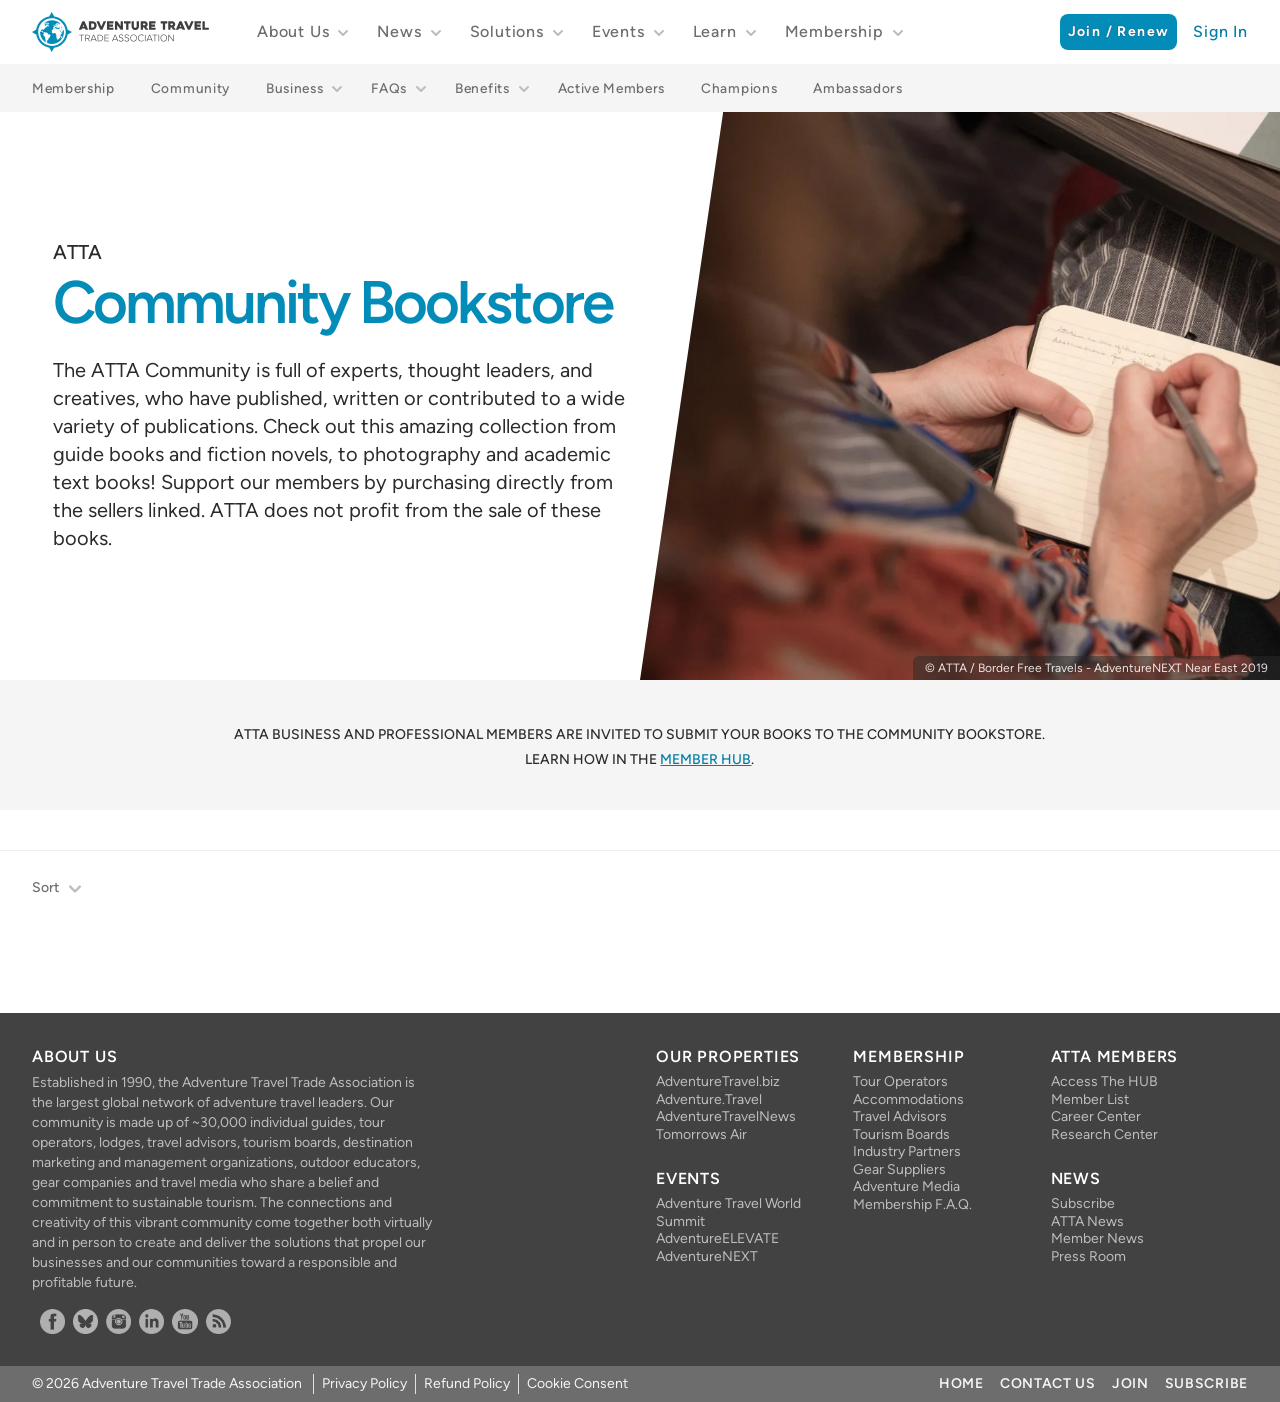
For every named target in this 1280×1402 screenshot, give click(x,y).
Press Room (1088, 1256)
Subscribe (1083, 1203)
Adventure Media (906, 1186)
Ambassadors (857, 88)
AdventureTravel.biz (718, 1081)
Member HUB (705, 759)
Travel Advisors (900, 1116)
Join (1130, 1383)
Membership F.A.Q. (912, 1204)
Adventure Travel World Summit (728, 1212)
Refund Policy (467, 1383)
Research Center (1104, 1134)
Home (961, 1383)
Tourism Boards (901, 1134)
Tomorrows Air (701, 1134)
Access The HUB (1104, 1081)
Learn (715, 31)
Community (190, 88)
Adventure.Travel (709, 1099)
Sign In (1220, 31)
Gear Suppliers (899, 1169)
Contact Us (1048, 1383)
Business (294, 88)
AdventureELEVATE (717, 1238)
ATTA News (1087, 1221)
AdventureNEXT (707, 1256)
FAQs (389, 88)
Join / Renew (1119, 31)
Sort (57, 889)
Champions (739, 88)
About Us (293, 31)
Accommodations (908, 1099)
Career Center (1096, 1116)
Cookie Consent (577, 1383)
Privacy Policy (364, 1383)
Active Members (612, 88)
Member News (1097, 1238)
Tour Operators (900, 1081)
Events (618, 31)
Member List (1090, 1099)
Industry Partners (907, 1151)
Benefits (482, 88)
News (399, 31)
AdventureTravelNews (726, 1116)
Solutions (507, 31)
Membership (834, 31)
